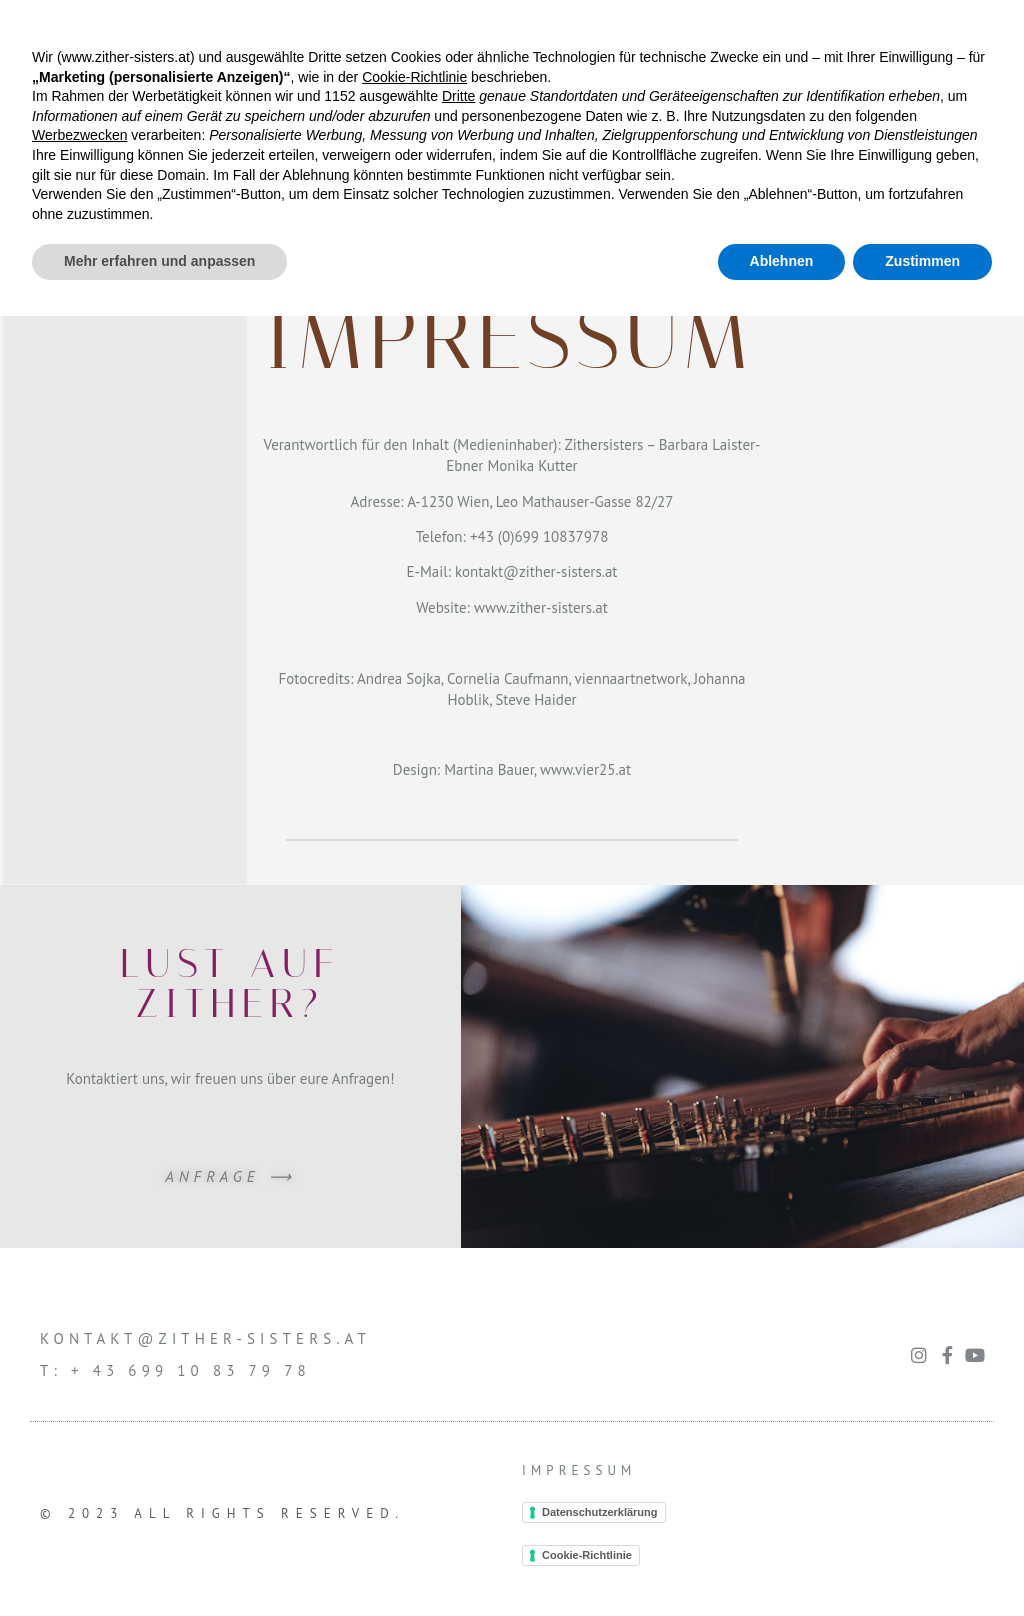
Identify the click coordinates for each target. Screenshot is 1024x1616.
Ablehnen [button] (782, 1561)
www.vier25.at (585, 769)
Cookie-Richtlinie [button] (414, 1377)
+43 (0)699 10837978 (539, 536)
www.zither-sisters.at (541, 607)
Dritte (458, 1396)
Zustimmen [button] (922, 1561)
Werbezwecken (79, 1435)
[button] (512, 40)
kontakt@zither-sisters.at (536, 571)
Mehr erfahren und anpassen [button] (159, 1561)
